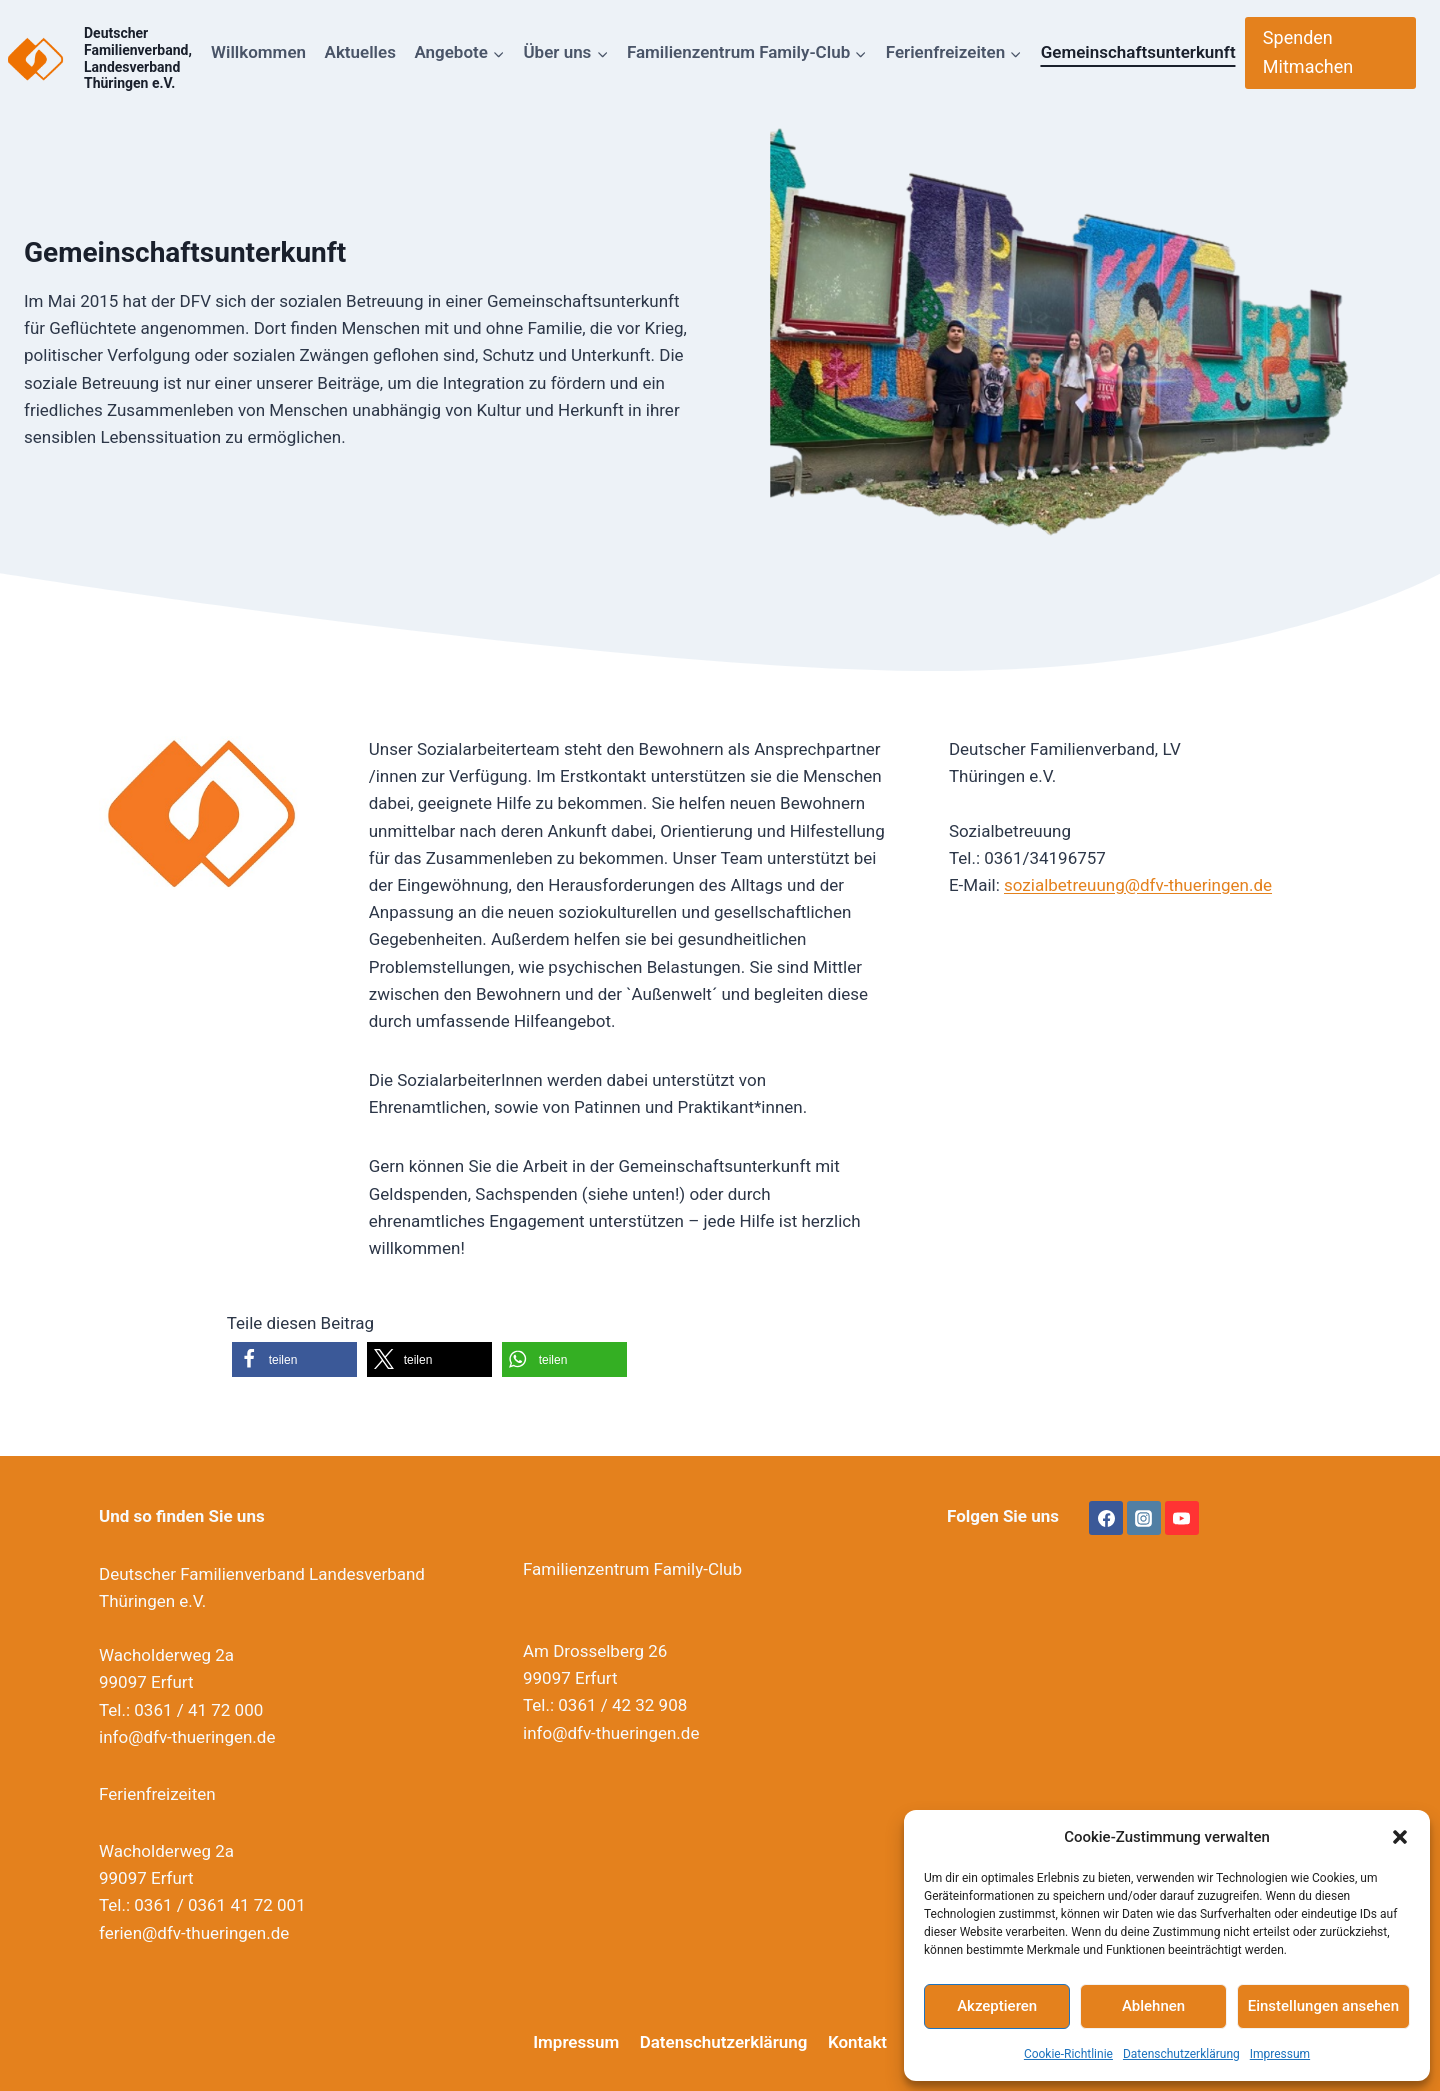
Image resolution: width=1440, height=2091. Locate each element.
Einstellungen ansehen (1323, 2006)
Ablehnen (1153, 2006)
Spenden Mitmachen (1308, 52)
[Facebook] (1106, 1518)
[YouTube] (1182, 1518)
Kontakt (857, 2042)
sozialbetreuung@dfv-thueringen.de (1138, 885)
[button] (1400, 1837)
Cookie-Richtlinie (1068, 2054)
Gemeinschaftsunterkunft (1138, 52)
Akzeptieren (997, 2006)
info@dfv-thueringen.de (187, 1737)
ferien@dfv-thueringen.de (194, 1933)
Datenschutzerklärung (1181, 2054)
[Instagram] (1144, 1518)
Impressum (1280, 2054)
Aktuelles (360, 52)
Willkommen (258, 52)
